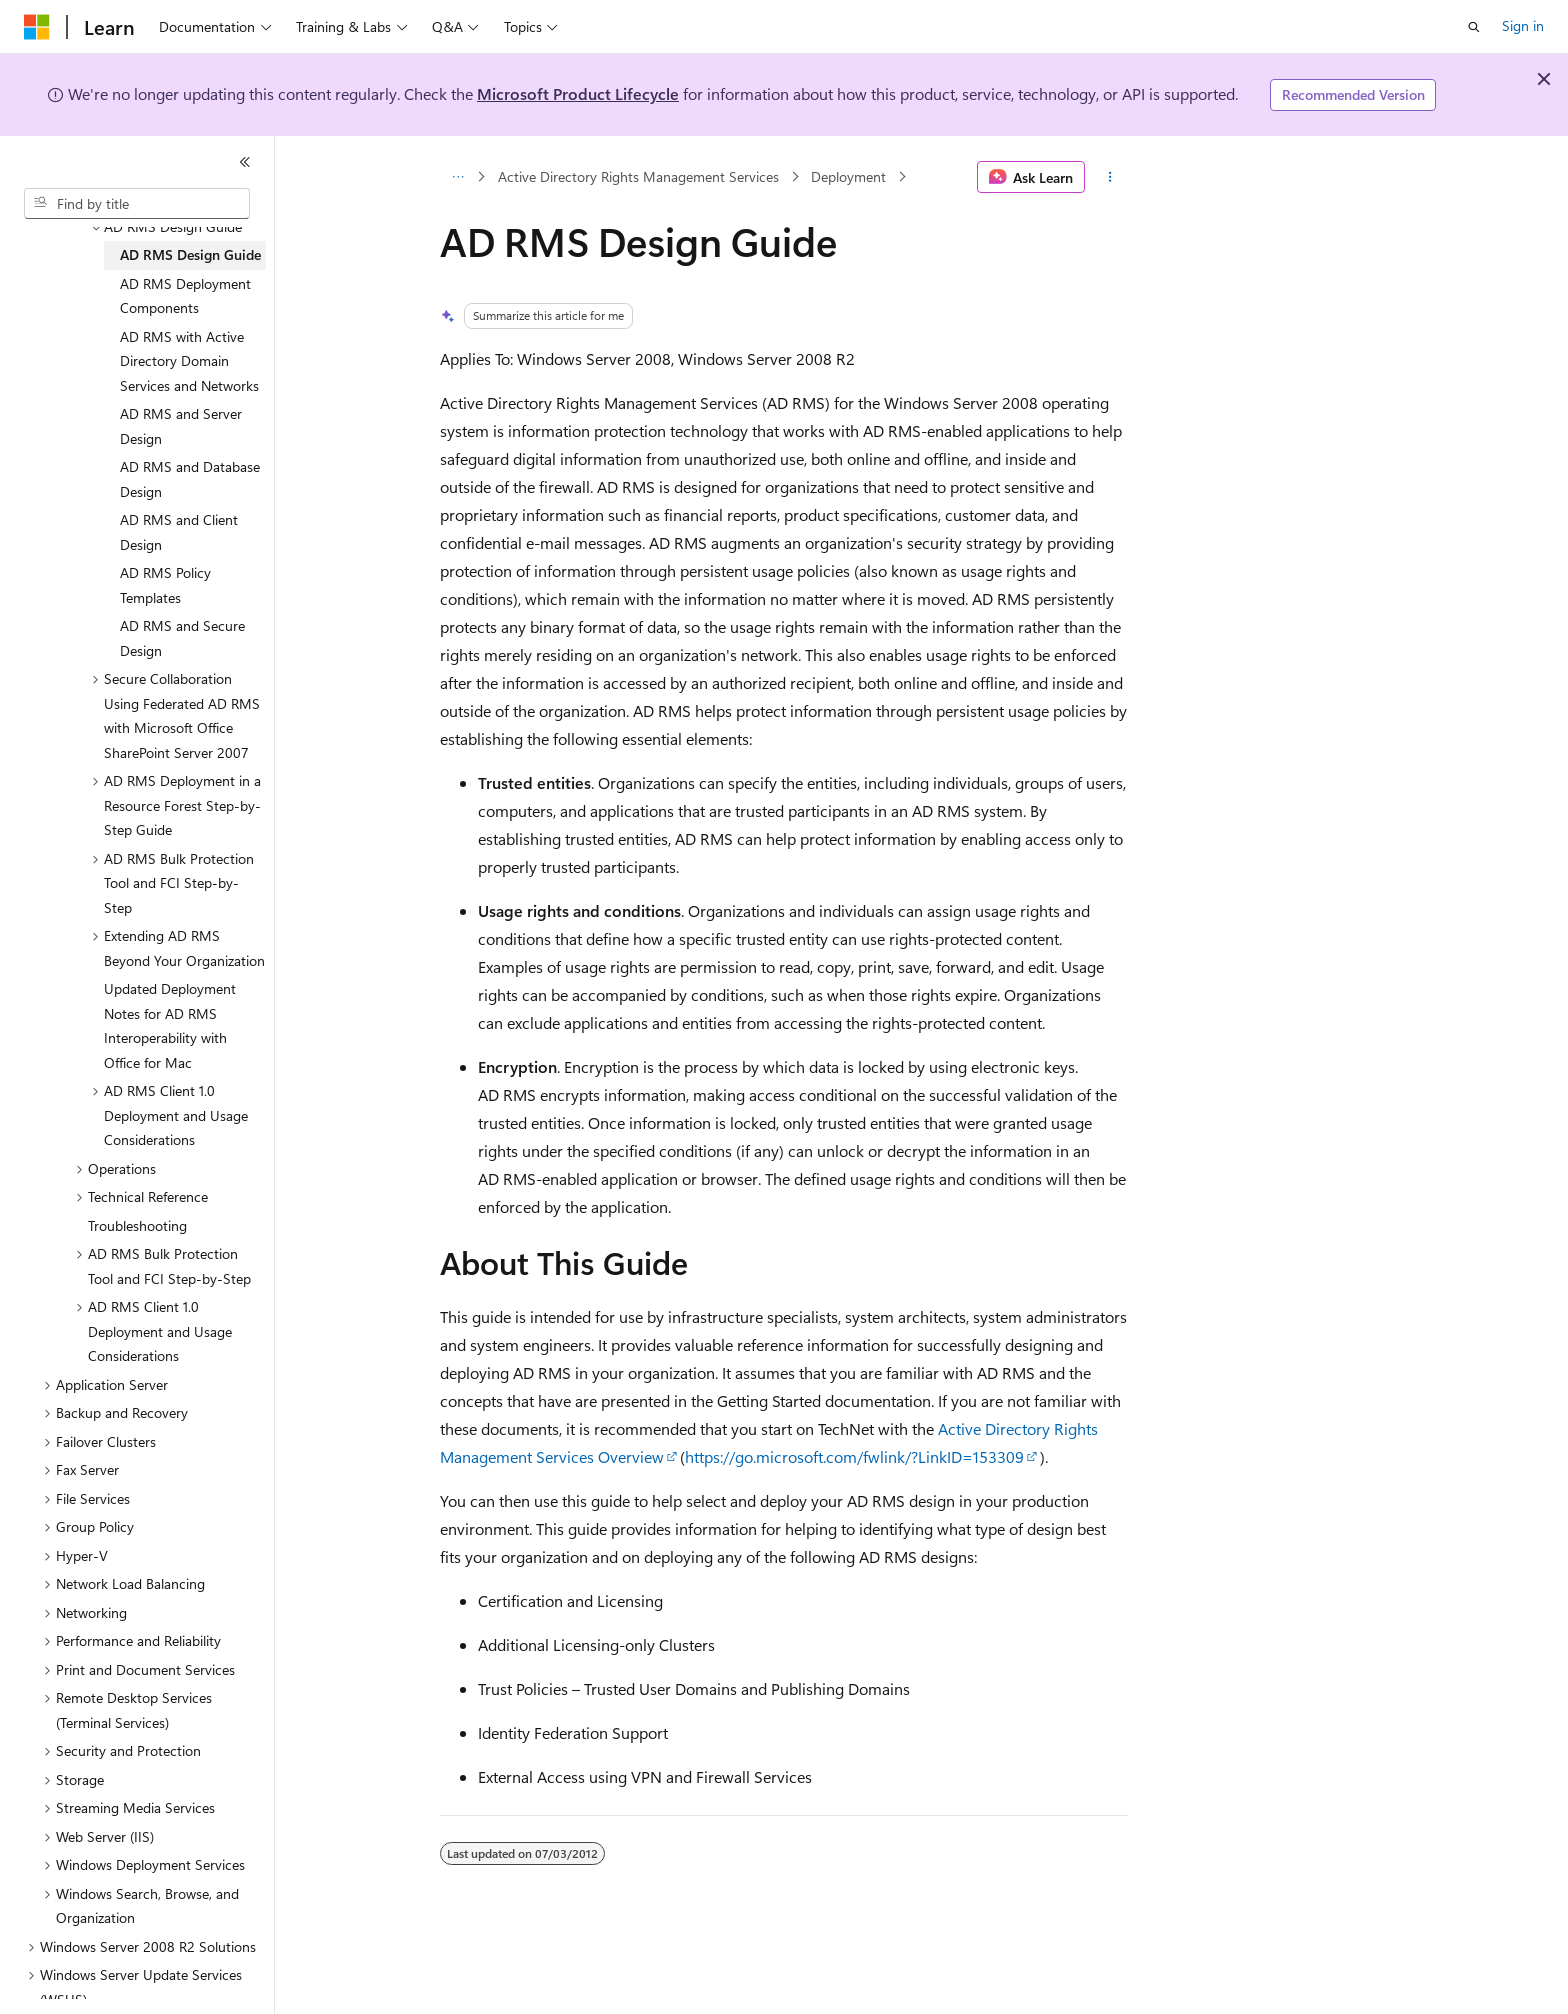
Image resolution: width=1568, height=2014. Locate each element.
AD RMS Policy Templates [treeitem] (165, 585)
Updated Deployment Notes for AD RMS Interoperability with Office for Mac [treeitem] (170, 1025)
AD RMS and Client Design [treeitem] (179, 532)
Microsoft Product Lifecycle (578, 93)
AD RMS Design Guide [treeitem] (190, 254)
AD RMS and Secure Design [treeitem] (182, 638)
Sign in (1523, 25)
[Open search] (1474, 27)
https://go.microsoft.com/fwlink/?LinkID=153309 (854, 1456)
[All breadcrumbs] (457, 177)
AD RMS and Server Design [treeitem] (181, 426)
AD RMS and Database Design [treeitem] (190, 479)
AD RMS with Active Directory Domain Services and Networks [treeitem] (189, 361)
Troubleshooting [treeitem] (137, 1225)
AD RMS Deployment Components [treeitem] (185, 296)
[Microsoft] (37, 27)
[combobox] (137, 204)
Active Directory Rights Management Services (638, 176)
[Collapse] (245, 162)
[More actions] (1110, 177)
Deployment (848, 176)
